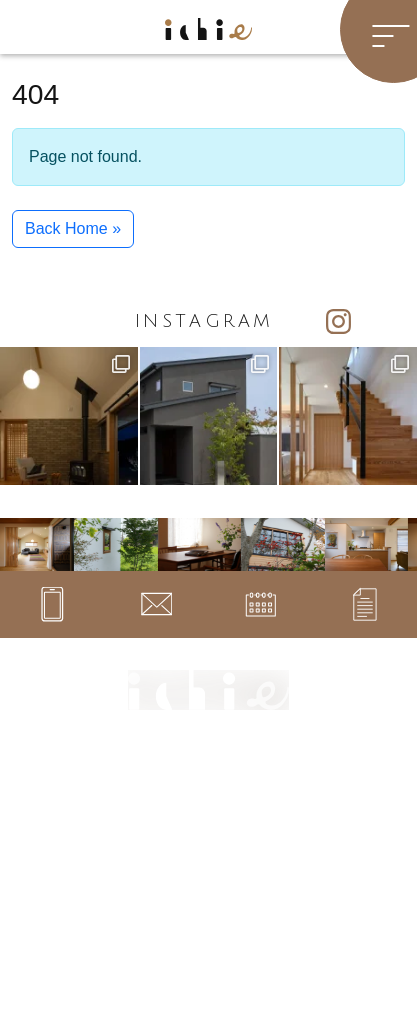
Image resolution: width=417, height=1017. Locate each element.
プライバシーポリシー (266, 911)
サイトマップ (246, 886)
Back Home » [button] (73, 228)
